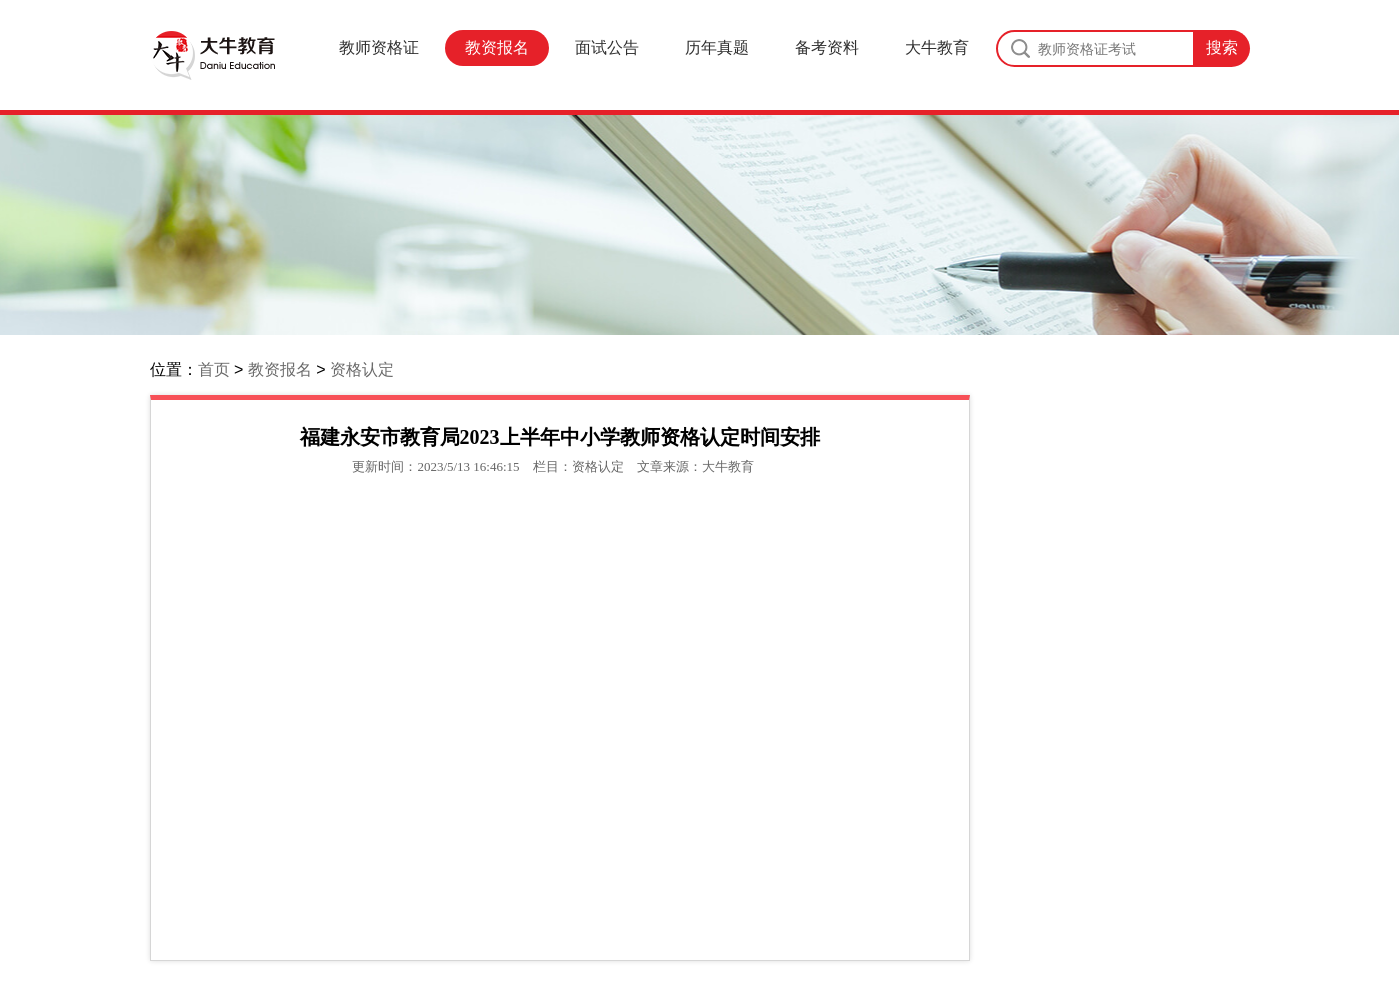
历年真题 (717, 47)
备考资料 (827, 47)
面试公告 (607, 47)
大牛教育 (937, 47)
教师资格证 (379, 47)
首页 (214, 369)
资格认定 (362, 369)
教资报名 (497, 47)
